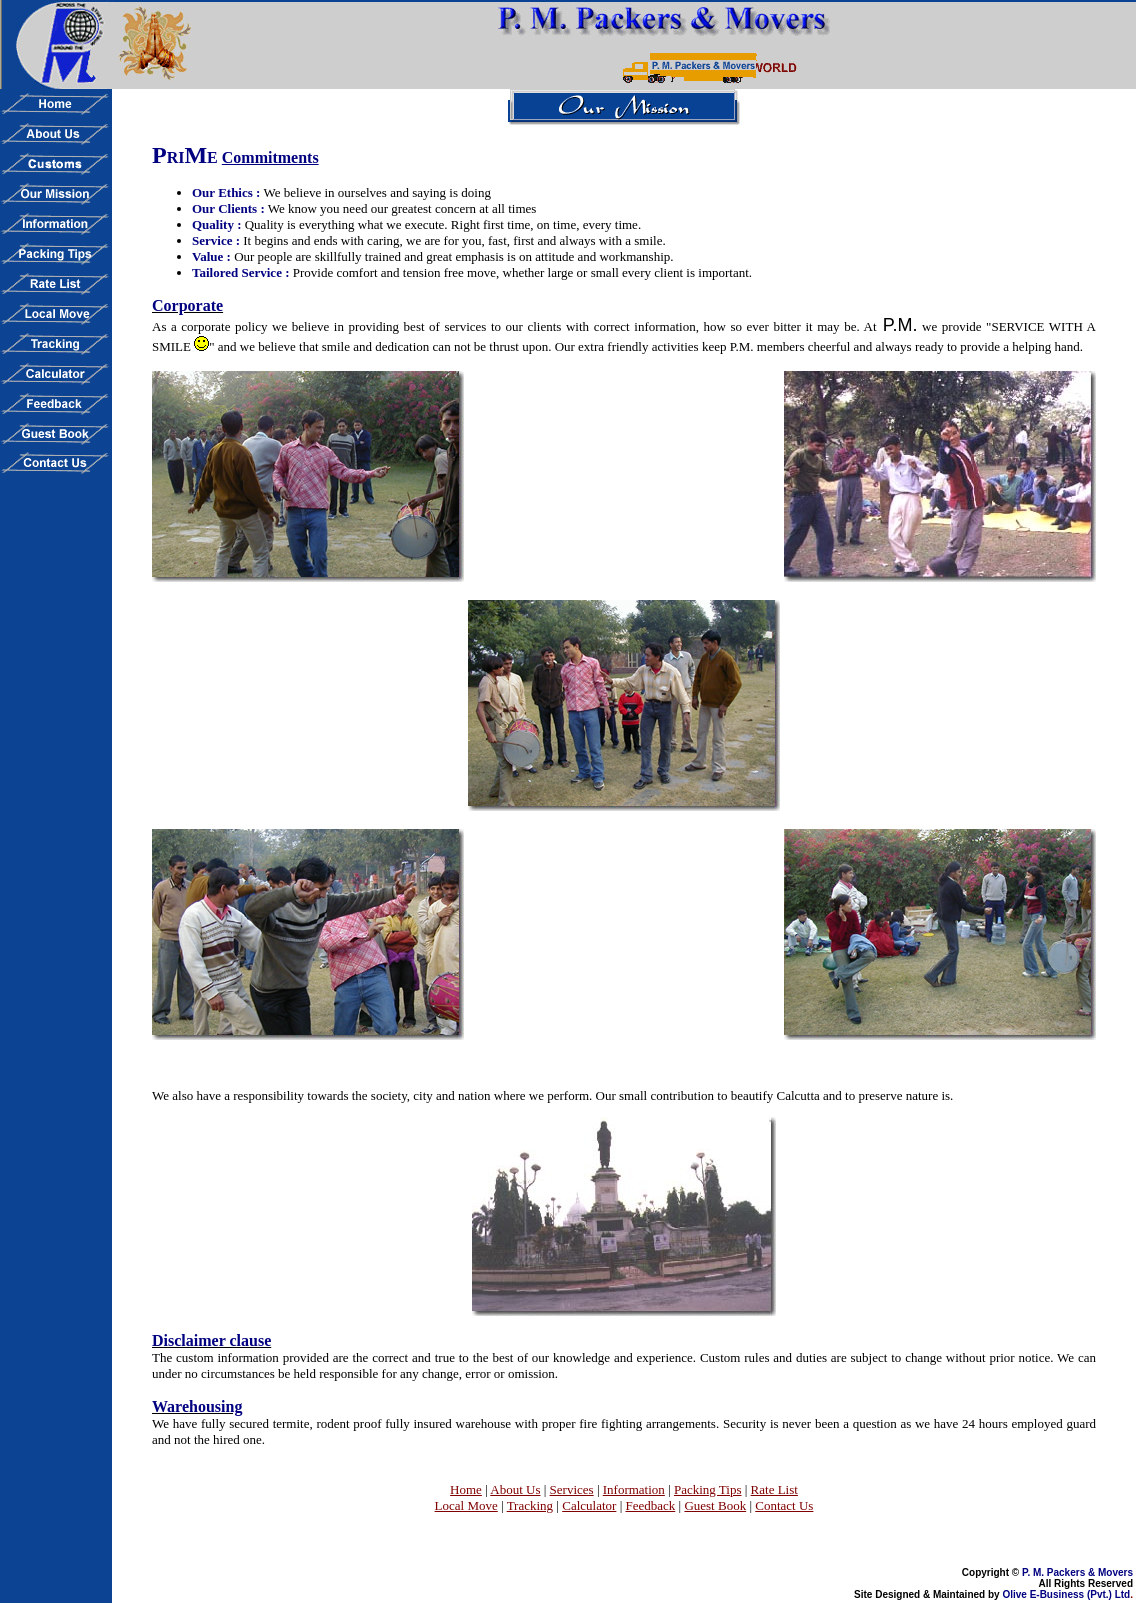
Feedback (650, 1505)
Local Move (466, 1505)
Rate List (774, 1489)
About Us (515, 1489)
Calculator (589, 1505)
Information (634, 1489)
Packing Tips (708, 1489)
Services (572, 1489)
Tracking (530, 1505)
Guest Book (715, 1505)
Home (466, 1489)
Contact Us (784, 1505)
